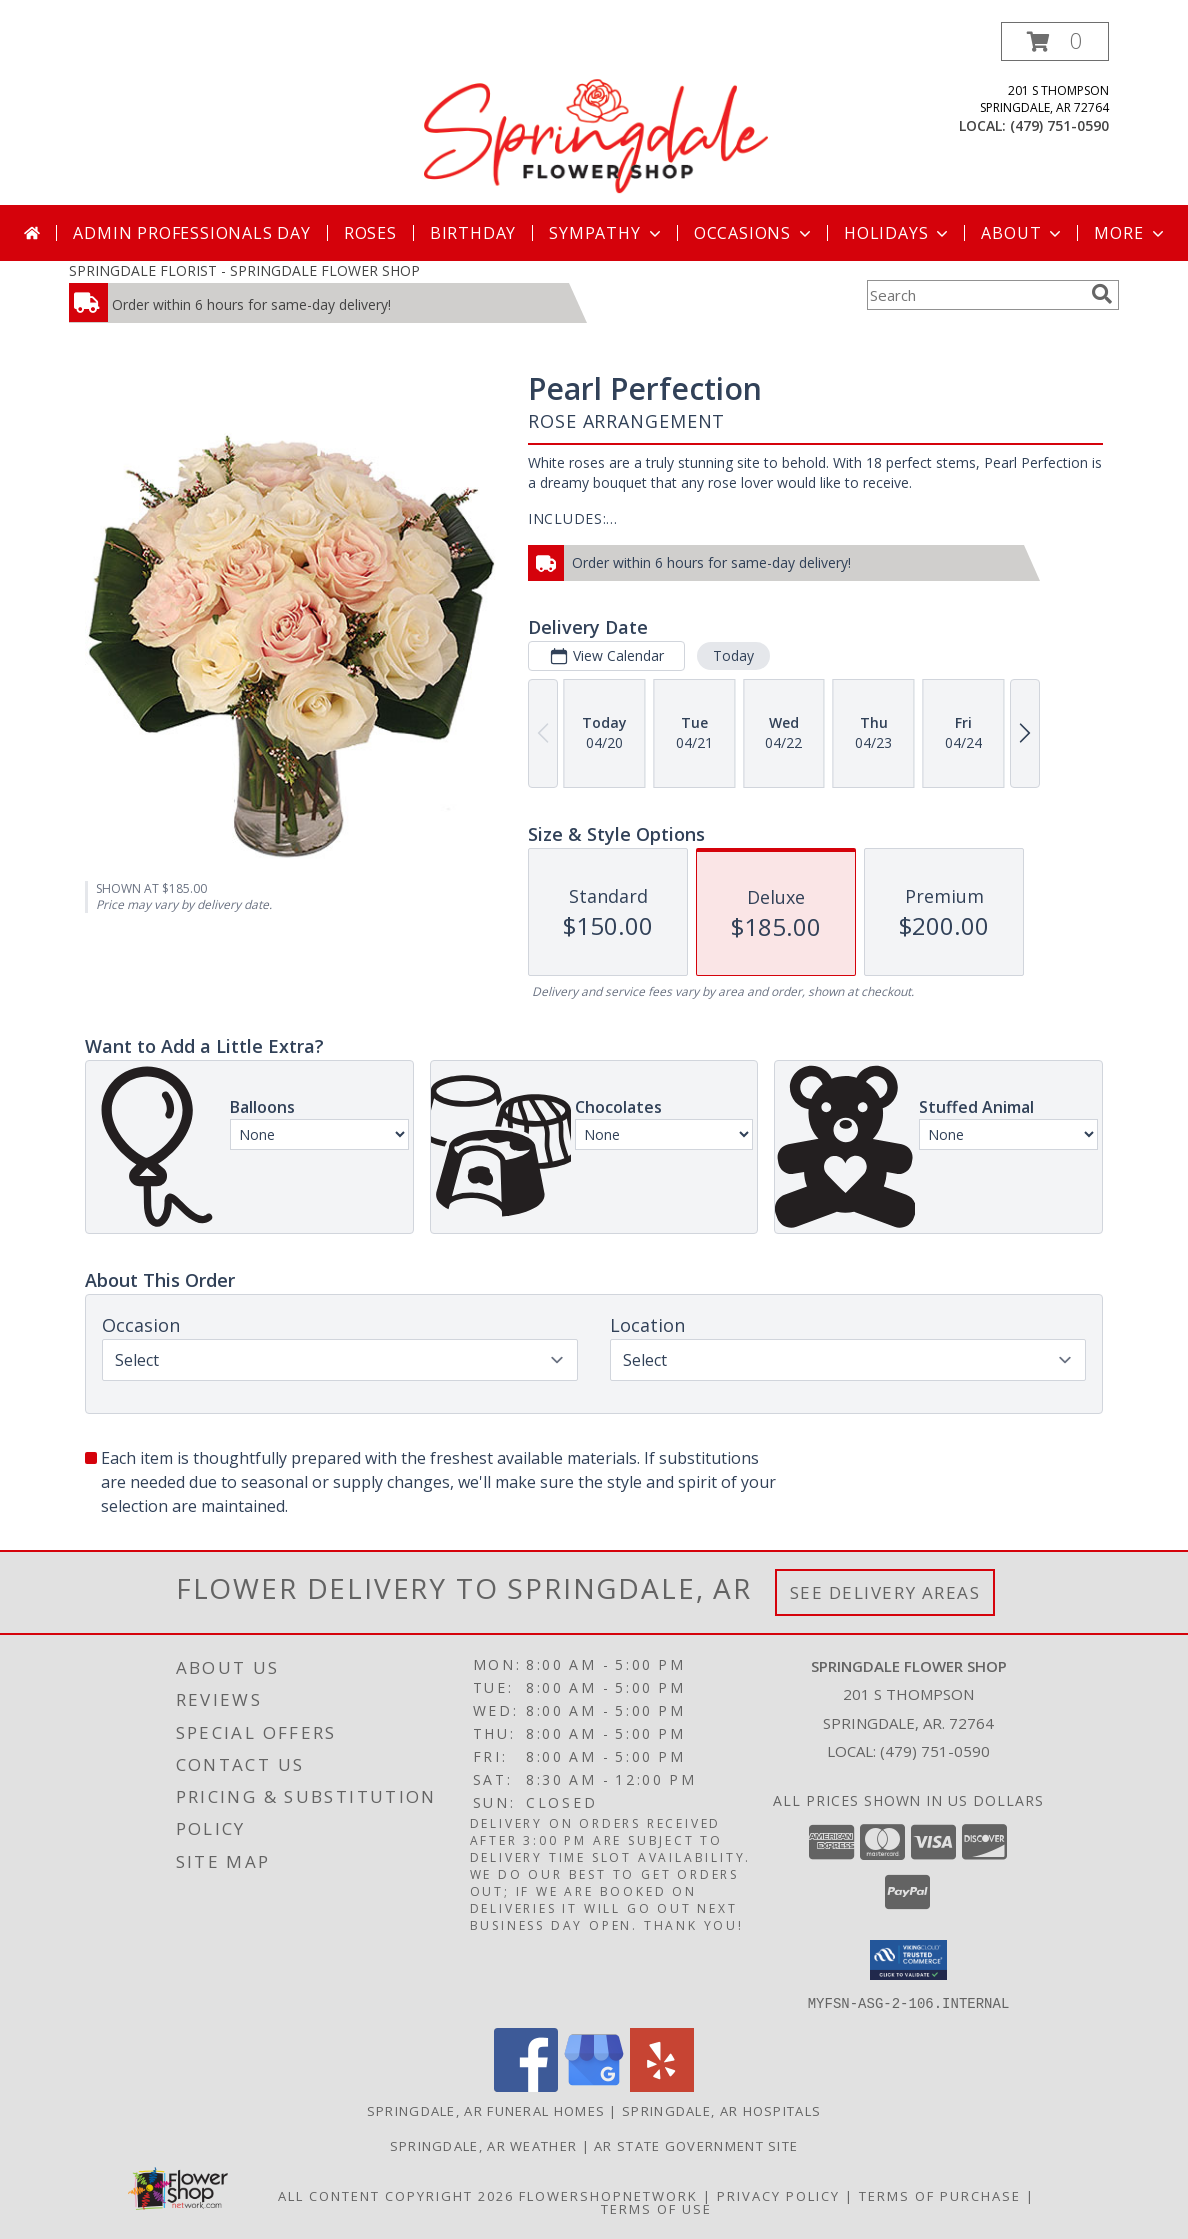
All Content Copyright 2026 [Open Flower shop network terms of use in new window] (396, 2195)
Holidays (898, 233)
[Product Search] (975, 295)
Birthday (473, 233)
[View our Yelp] (662, 2085)
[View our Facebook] (526, 2085)
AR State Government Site (696, 2145)
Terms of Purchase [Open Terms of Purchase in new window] (940, 2195)
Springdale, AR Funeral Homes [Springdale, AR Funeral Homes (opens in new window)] (486, 2110)
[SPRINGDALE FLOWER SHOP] (596, 113)
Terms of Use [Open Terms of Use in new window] (656, 2208)
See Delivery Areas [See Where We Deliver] (885, 1592)
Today (733, 655)
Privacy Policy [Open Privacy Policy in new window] (778, 2195)
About (1023, 233)
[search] (1102, 294)
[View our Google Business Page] (594, 2085)
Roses (370, 233)
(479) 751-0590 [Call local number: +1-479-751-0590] (1059, 125)
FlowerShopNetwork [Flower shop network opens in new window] (608, 2195)
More (1130, 233)
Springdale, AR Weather (484, 2145)
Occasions (754, 233)
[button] (1055, 41)
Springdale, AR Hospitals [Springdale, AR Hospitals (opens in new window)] (721, 2110)
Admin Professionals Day (191, 233)
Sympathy (606, 233)
